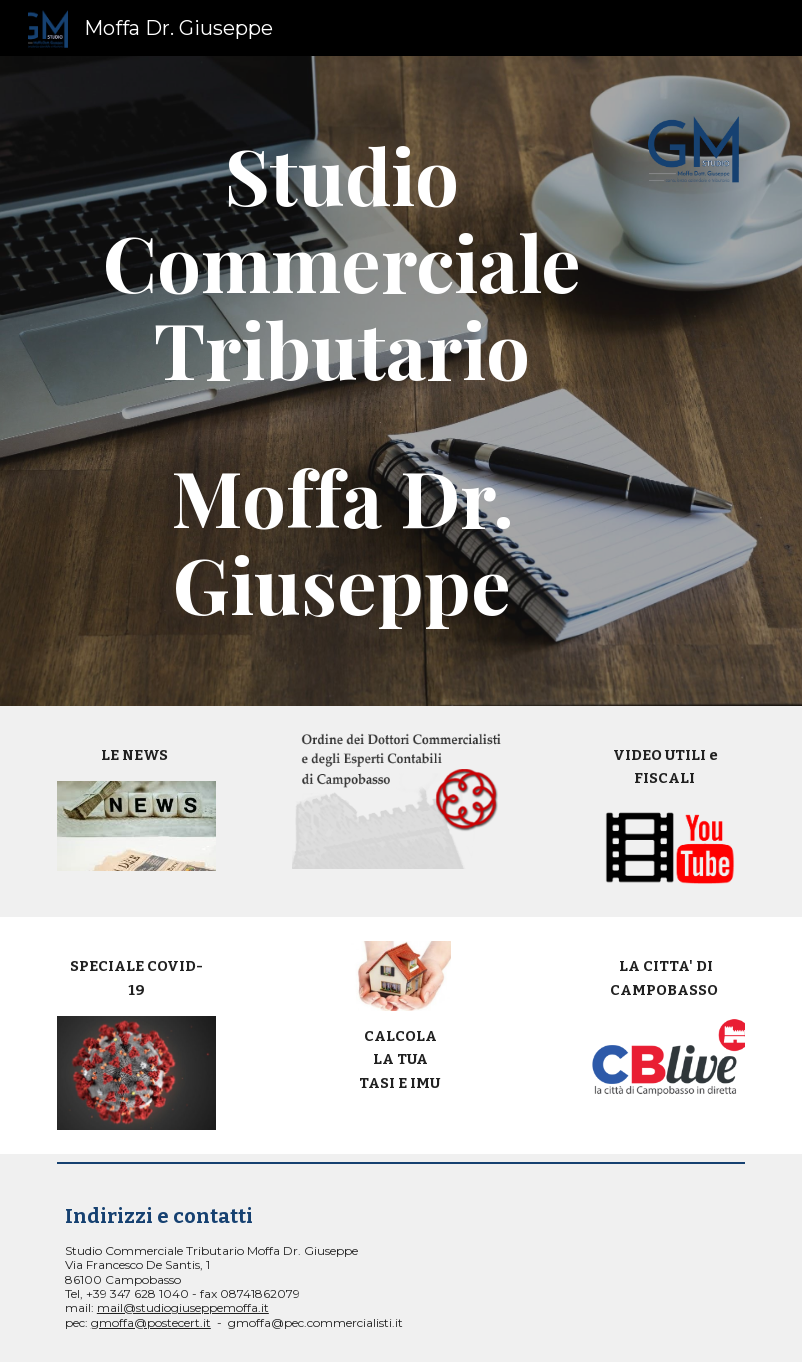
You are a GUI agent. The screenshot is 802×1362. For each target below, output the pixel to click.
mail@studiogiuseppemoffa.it (183, 1307)
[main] (342, 381)
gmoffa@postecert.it (151, 1322)
